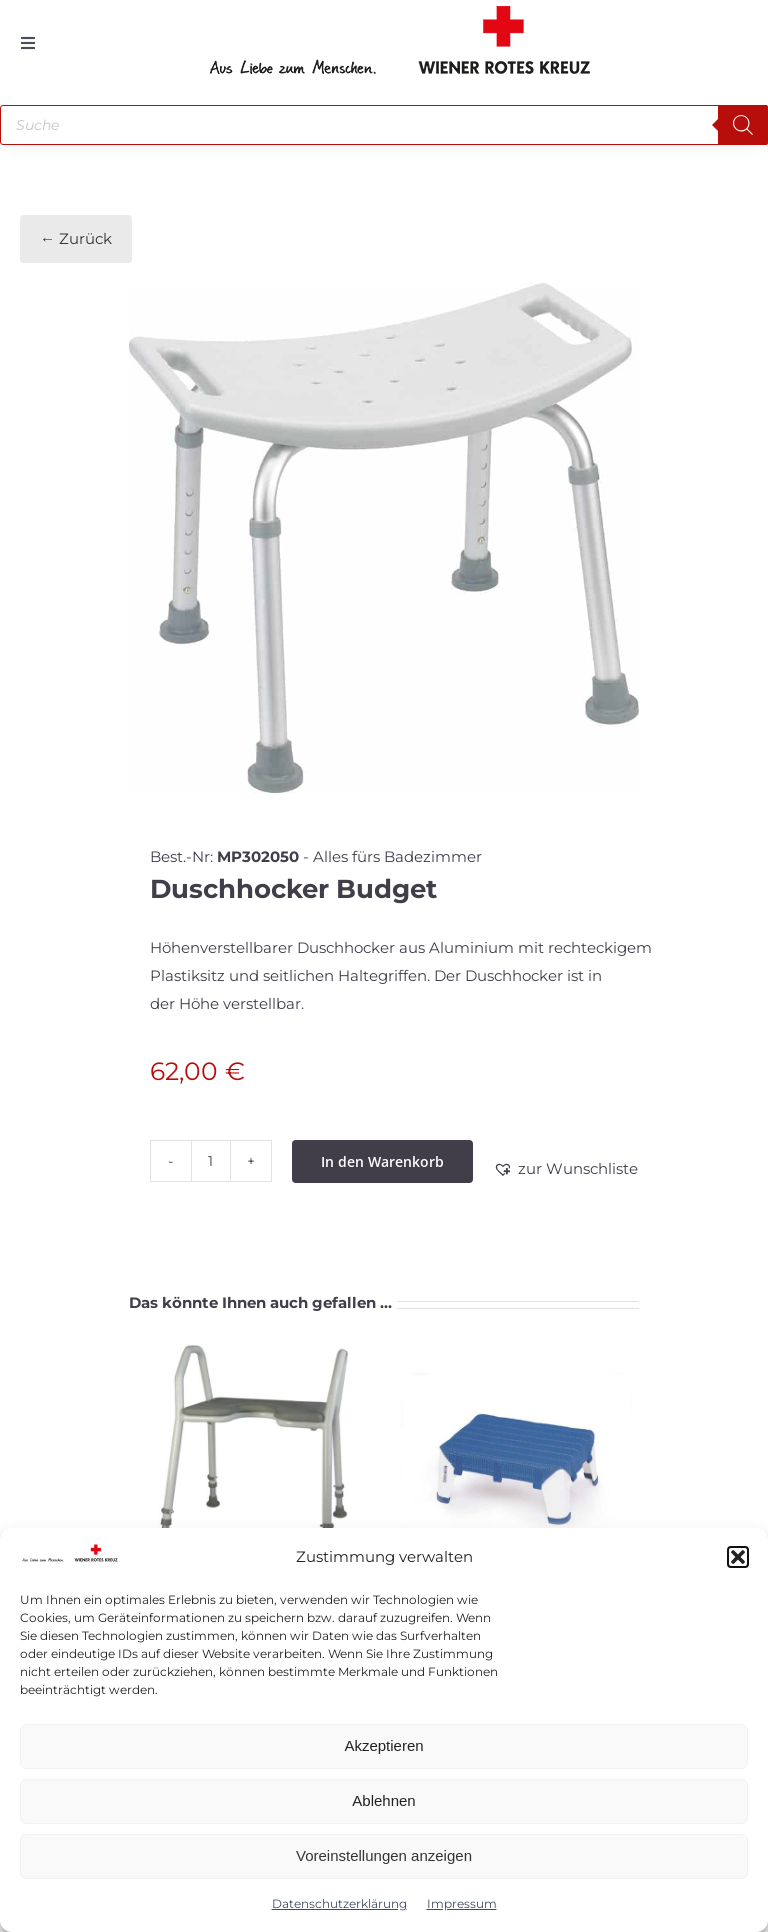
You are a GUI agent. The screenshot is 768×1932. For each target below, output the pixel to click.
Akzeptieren (383, 1745)
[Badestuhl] (251, 1461)
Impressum (462, 1903)
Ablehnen (383, 1800)
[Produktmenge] (211, 1161)
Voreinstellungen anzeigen (384, 1855)
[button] (738, 1557)
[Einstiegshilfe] (516, 1461)
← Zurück (76, 238)
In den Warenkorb (382, 1161)
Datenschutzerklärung (339, 1903)
